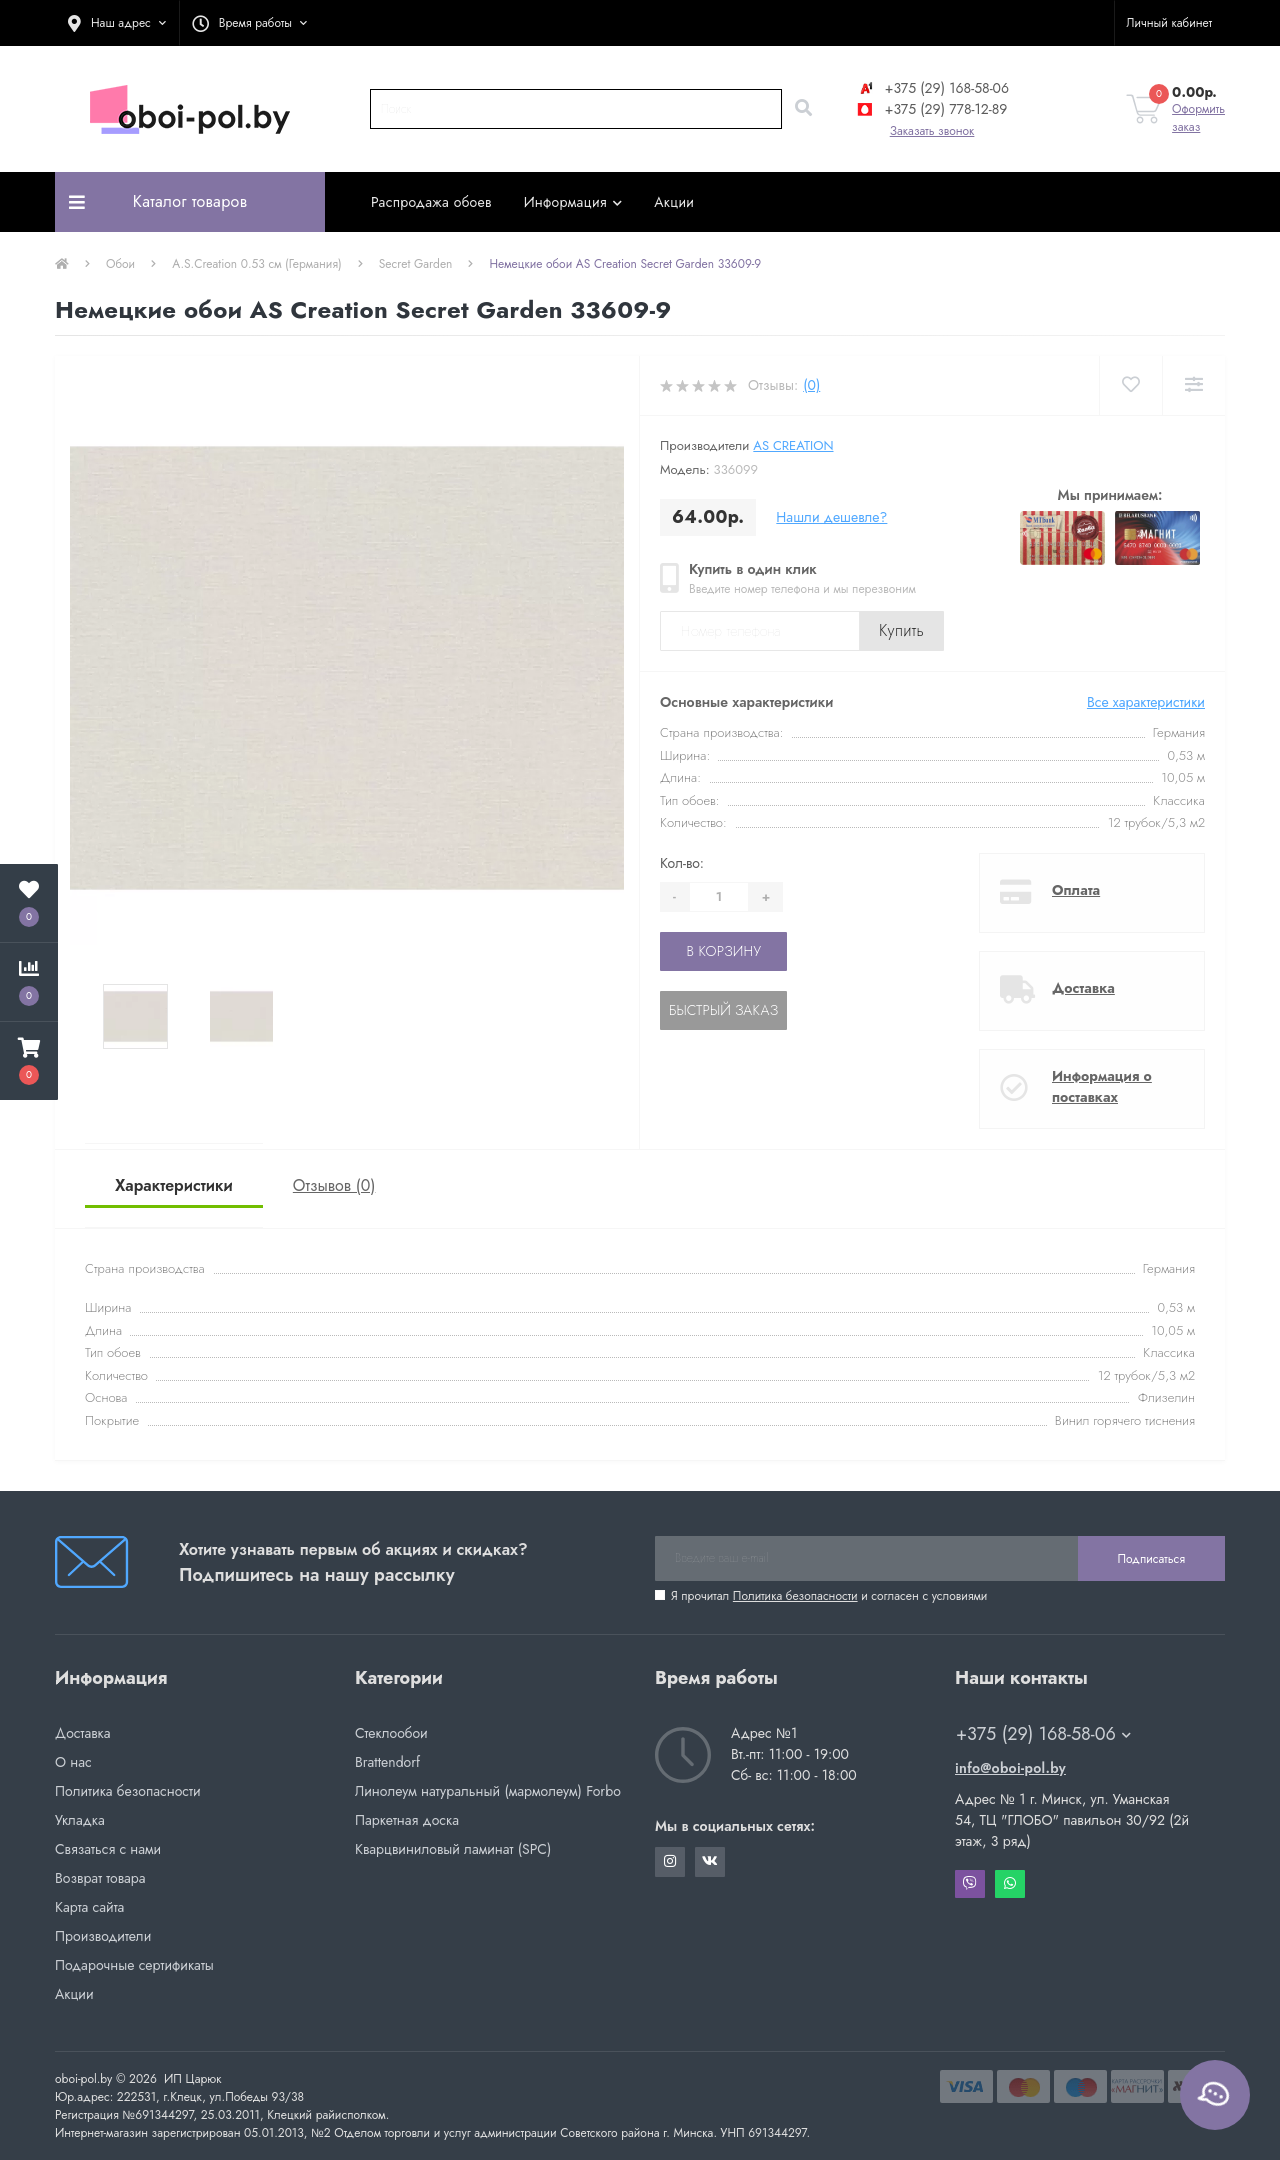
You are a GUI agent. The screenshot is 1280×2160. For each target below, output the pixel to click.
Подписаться (1151, 1559)
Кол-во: (682, 863)
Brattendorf (387, 1762)
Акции (674, 202)
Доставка (1083, 988)
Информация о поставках (1102, 1086)
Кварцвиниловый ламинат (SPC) (453, 1849)
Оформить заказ (1198, 118)
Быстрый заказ (723, 1010)
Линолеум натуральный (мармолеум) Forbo (488, 1791)
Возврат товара (100, 1878)
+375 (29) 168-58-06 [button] (1043, 1734)
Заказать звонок (932, 131)
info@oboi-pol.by (1010, 1768)
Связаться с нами (108, 1849)
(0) (811, 385)
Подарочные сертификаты (134, 1965)
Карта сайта (89, 1907)
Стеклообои (391, 1733)
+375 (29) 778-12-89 (931, 109)
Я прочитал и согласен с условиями (829, 1596)
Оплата (1076, 890)
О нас (73, 1762)
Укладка (80, 1820)
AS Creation (793, 445)
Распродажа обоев (431, 202)
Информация (573, 202)
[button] (117, 23)
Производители (103, 1936)
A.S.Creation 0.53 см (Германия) (257, 264)
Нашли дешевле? (831, 517)
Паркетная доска (407, 1820)
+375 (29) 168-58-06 (932, 88)
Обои (120, 264)
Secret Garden (416, 264)
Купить (901, 630)
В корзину (723, 951)
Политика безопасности (795, 1596)
